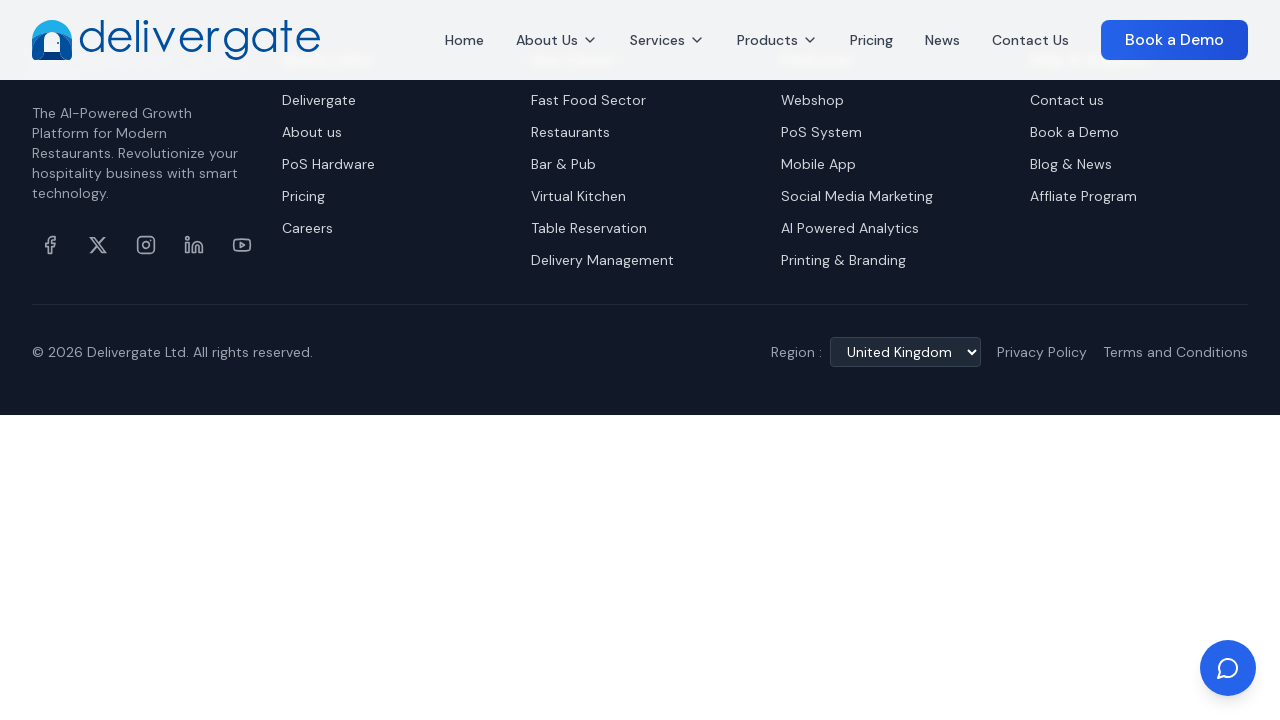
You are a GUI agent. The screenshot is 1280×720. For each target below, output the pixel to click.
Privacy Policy (1042, 352)
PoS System (821, 132)
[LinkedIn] (194, 245)
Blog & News (1071, 164)
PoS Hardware (328, 164)
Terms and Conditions (1175, 352)
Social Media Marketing (857, 196)
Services (667, 40)
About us (312, 132)
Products (777, 40)
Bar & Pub (563, 164)
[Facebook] (50, 245)
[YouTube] (242, 245)
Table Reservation (589, 228)
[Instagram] (146, 245)
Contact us (1067, 100)
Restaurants (570, 132)
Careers (307, 228)
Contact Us (1030, 40)
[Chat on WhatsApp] (1228, 668)
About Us (557, 40)
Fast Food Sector (588, 100)
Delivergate (319, 100)
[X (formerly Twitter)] (98, 245)
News (942, 40)
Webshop (812, 100)
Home (464, 40)
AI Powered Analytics (850, 228)
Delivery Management (602, 260)
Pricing (871, 40)
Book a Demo (1174, 39)
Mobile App (818, 164)
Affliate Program (1083, 196)
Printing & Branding (843, 260)
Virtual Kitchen (578, 196)
